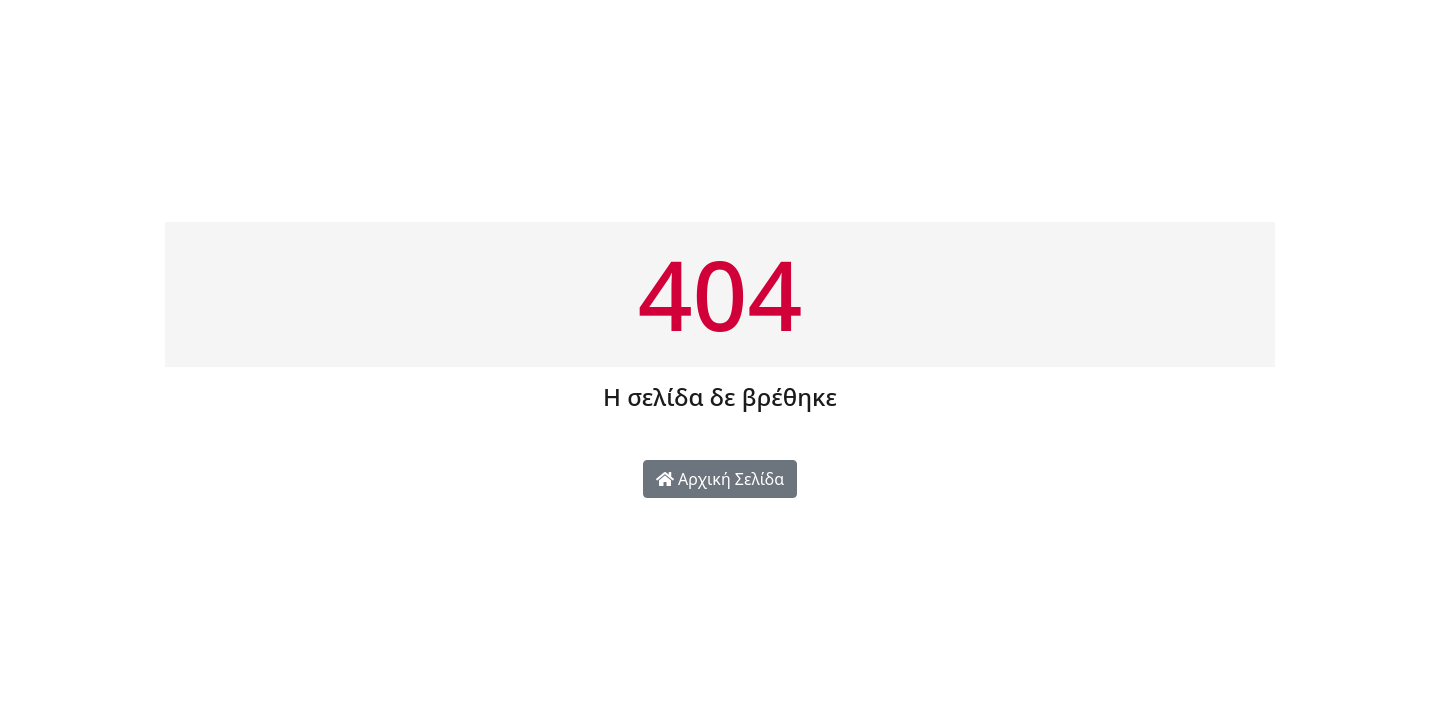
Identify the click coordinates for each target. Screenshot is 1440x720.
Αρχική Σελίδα (720, 479)
